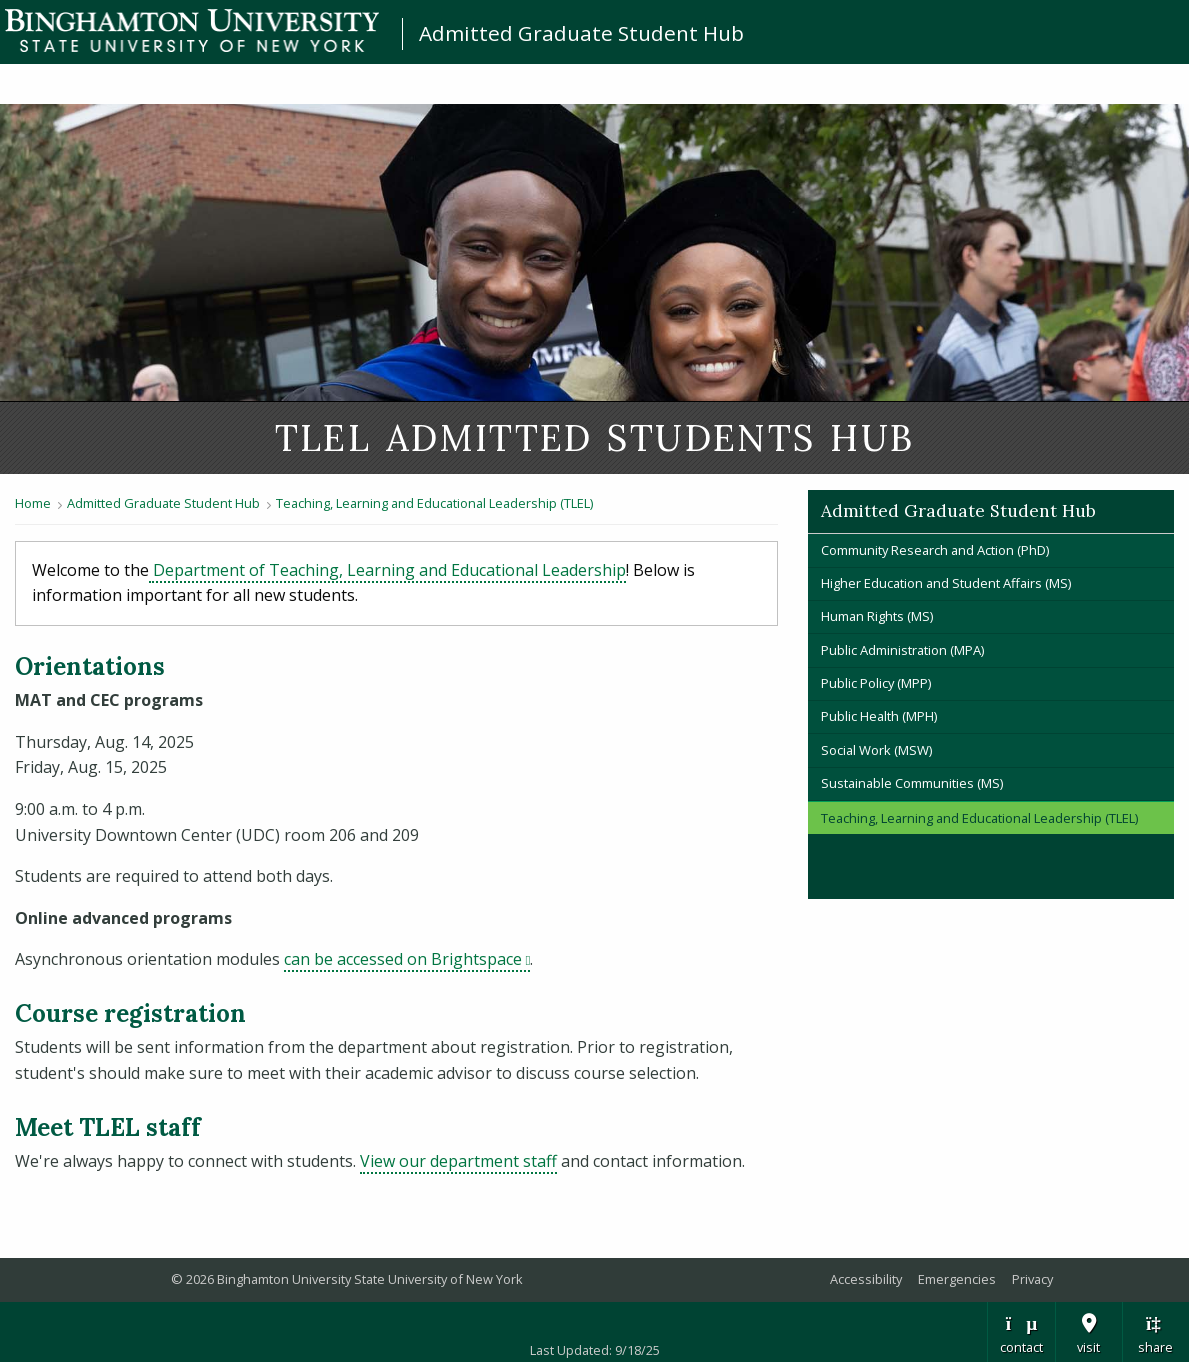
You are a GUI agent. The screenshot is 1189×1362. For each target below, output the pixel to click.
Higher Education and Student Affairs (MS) (946, 583)
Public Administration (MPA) (902, 650)
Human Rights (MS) (877, 616)
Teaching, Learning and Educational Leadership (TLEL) (436, 503)
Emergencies (957, 1279)
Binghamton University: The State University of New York (192, 30)
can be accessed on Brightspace (407, 959)
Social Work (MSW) (876, 750)
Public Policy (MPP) (876, 683)
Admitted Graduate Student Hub (581, 33)
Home (33, 503)
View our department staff (458, 1161)
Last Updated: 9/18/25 (595, 1350)
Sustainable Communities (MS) (912, 783)
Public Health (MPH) (879, 716)
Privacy (1032, 1279)
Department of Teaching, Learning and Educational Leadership (387, 570)
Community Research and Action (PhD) (935, 550)
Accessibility (866, 1279)
